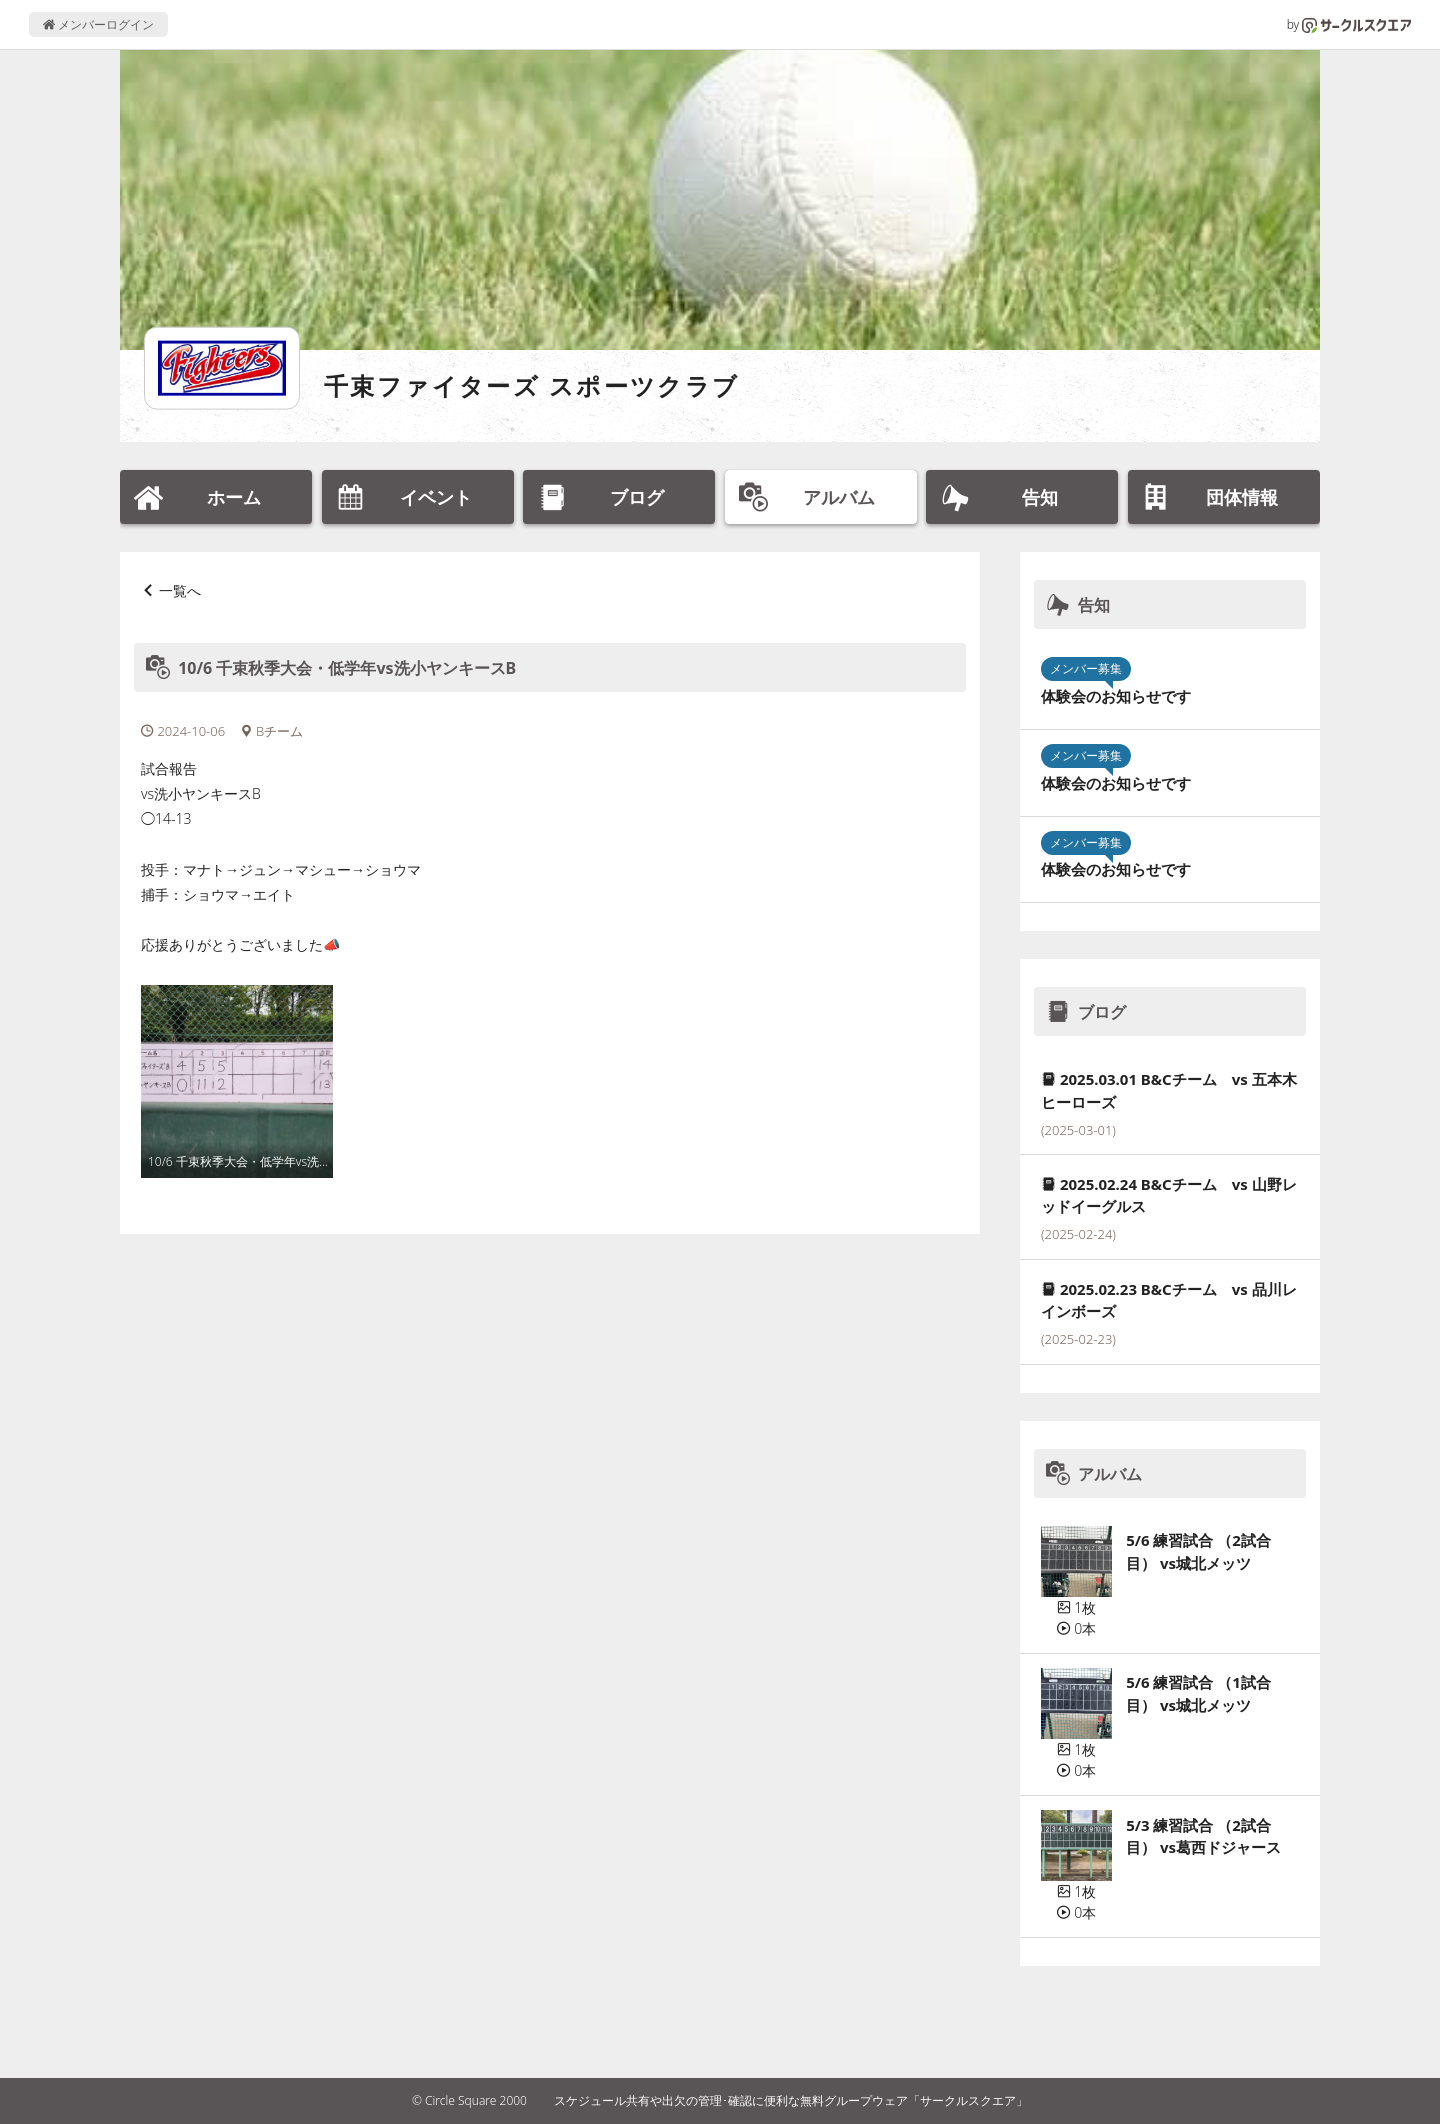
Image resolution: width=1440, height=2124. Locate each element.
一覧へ (180, 590)
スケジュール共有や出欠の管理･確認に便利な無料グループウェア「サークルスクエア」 (791, 2100)
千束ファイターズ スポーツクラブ (532, 385)
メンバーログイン (98, 24)
